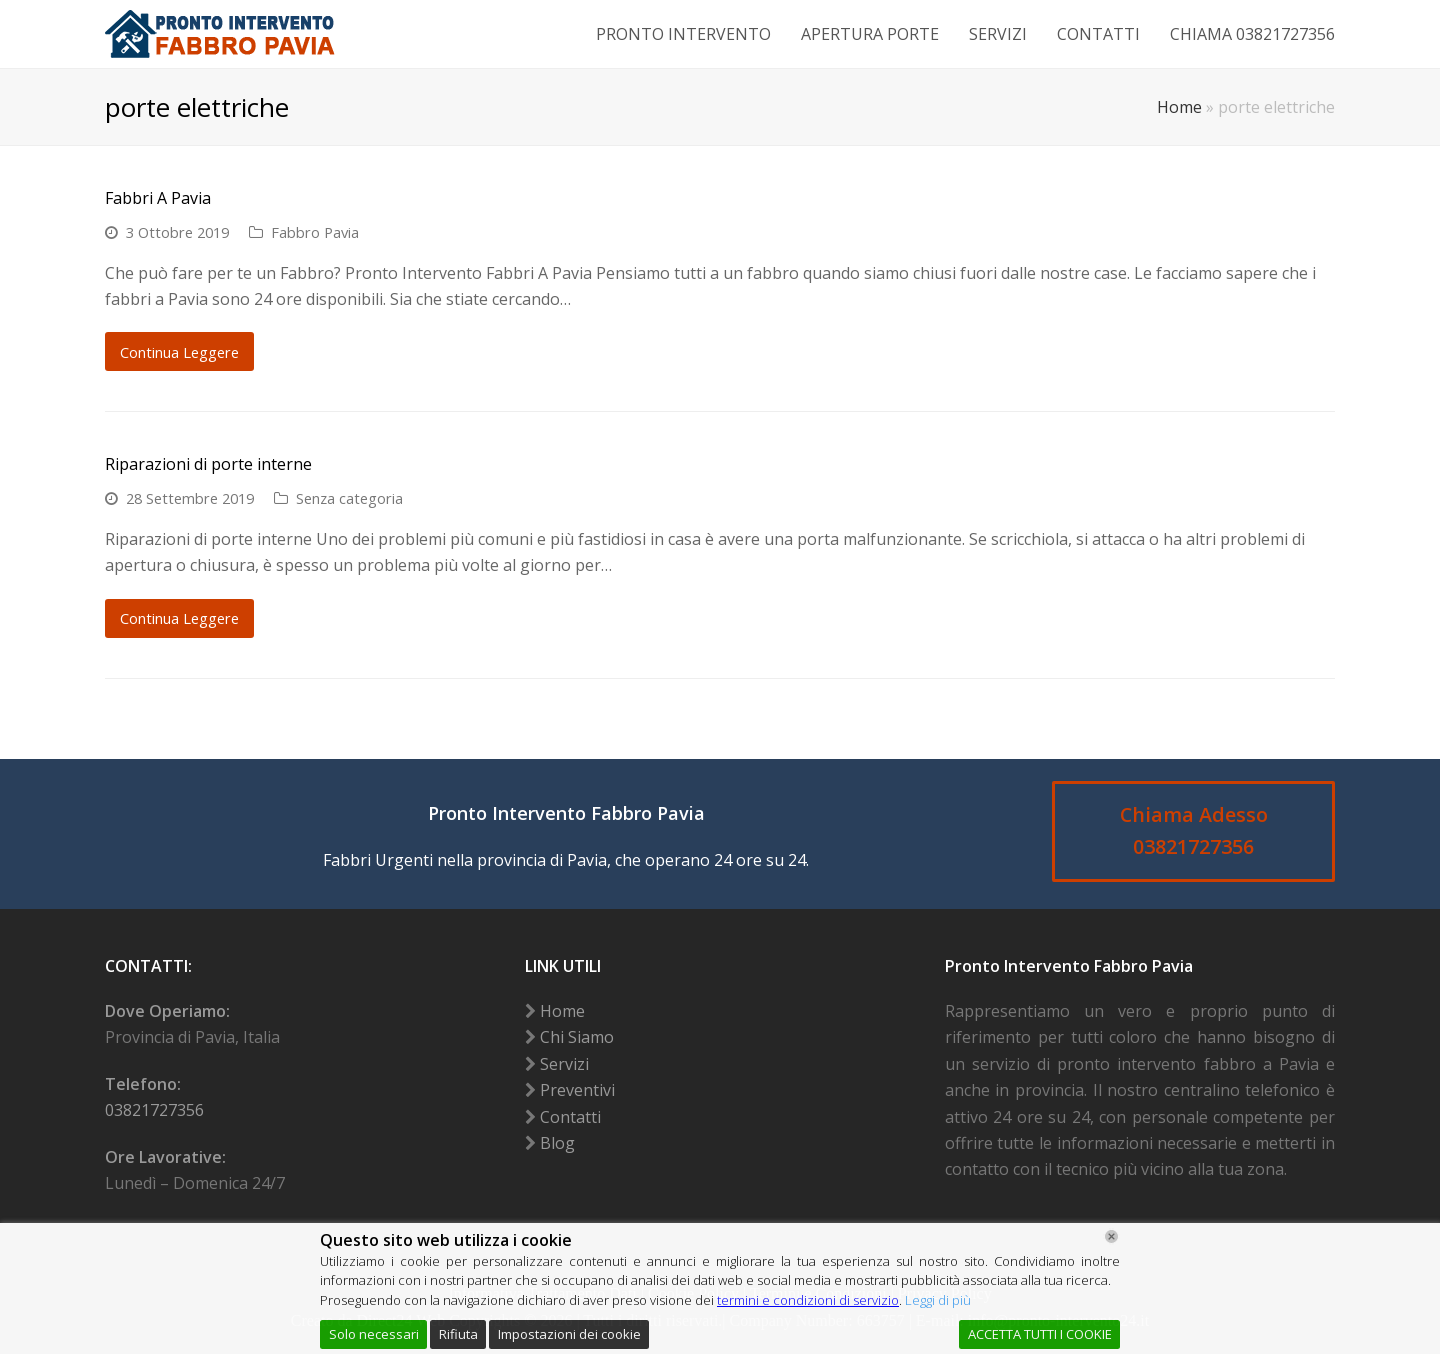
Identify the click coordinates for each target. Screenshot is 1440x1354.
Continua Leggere (179, 352)
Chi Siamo (577, 1037)
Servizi (564, 1064)
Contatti (570, 1117)
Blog (557, 1143)
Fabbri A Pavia (158, 198)
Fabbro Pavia (315, 232)
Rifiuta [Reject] (458, 1334)
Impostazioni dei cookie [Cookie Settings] (569, 1334)
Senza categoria (349, 498)
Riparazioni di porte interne (208, 464)
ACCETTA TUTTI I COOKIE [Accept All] (1040, 1334)
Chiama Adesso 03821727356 (1194, 831)
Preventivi (577, 1090)
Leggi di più (938, 1300)
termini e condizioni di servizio (808, 1300)
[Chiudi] (1111, 1236)
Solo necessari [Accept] (374, 1334)
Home (1179, 107)
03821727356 (154, 1110)
